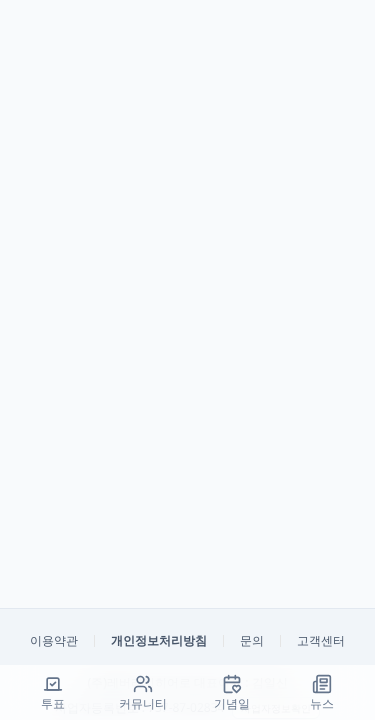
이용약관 (54, 641)
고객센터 (321, 641)
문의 (252, 641)
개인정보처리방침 (159, 641)
